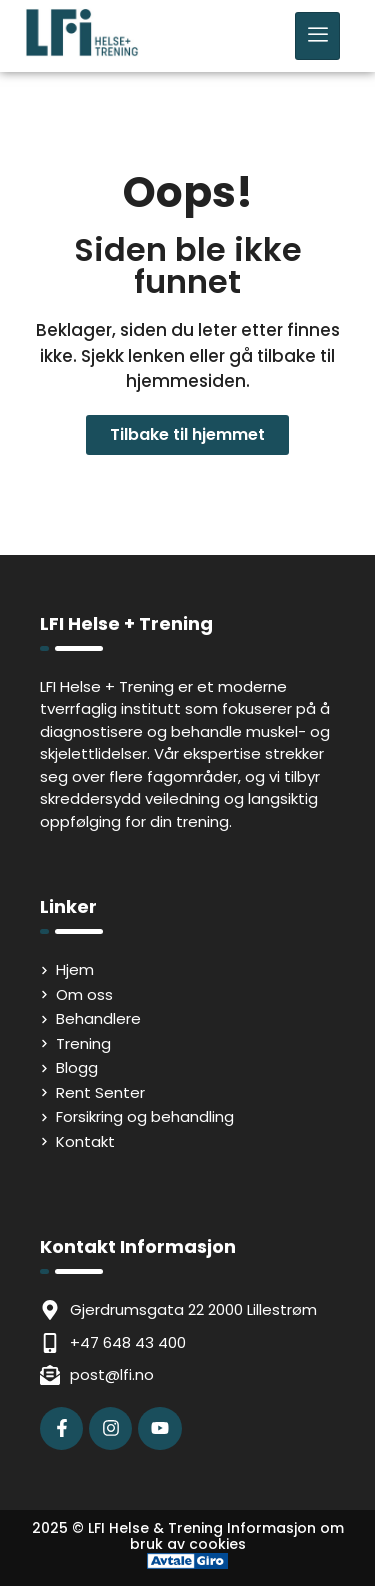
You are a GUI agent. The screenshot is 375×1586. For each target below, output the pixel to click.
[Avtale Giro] (187, 1563)
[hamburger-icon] (317, 36)
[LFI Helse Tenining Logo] (82, 51)
